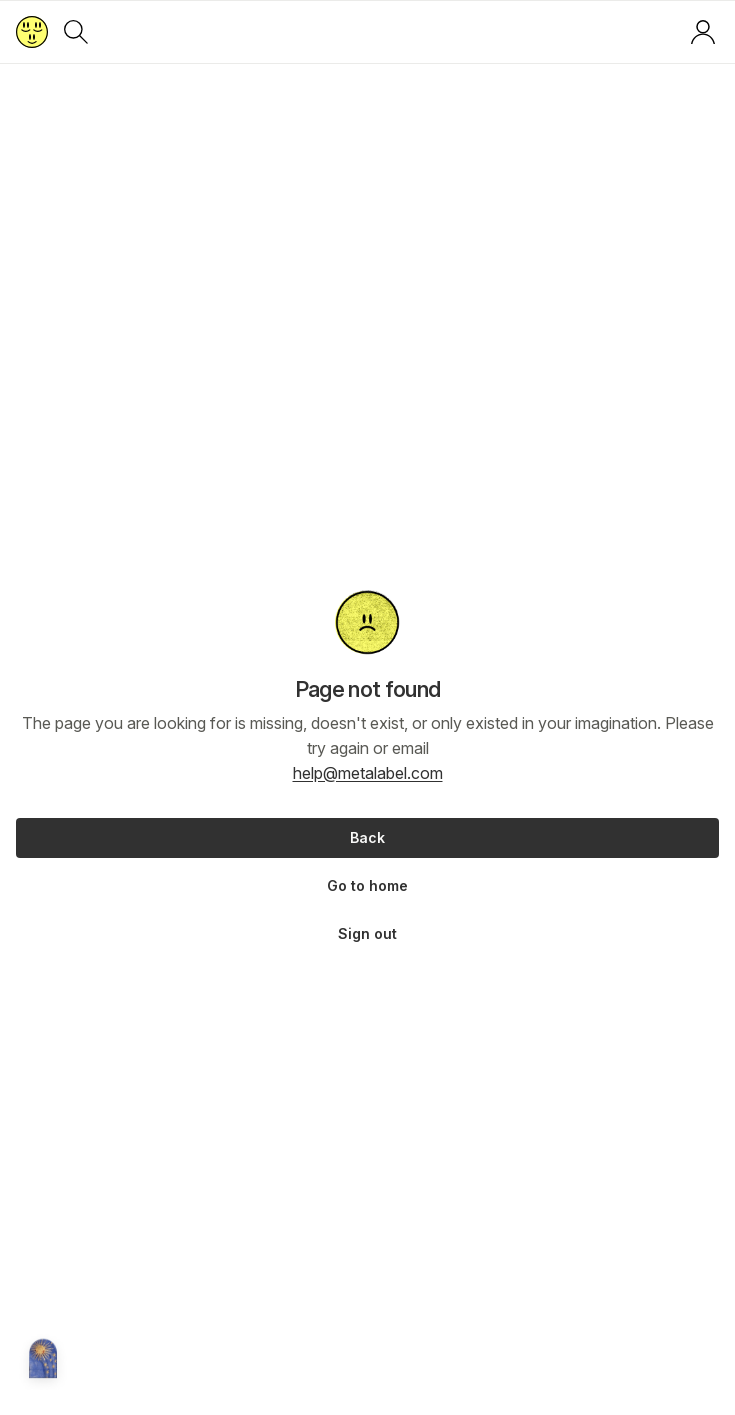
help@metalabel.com (368, 773)
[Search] (76, 32)
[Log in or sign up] (703, 32)
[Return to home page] (32, 32)
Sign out (367, 933)
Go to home (367, 885)
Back (367, 837)
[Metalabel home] (43, 1360)
